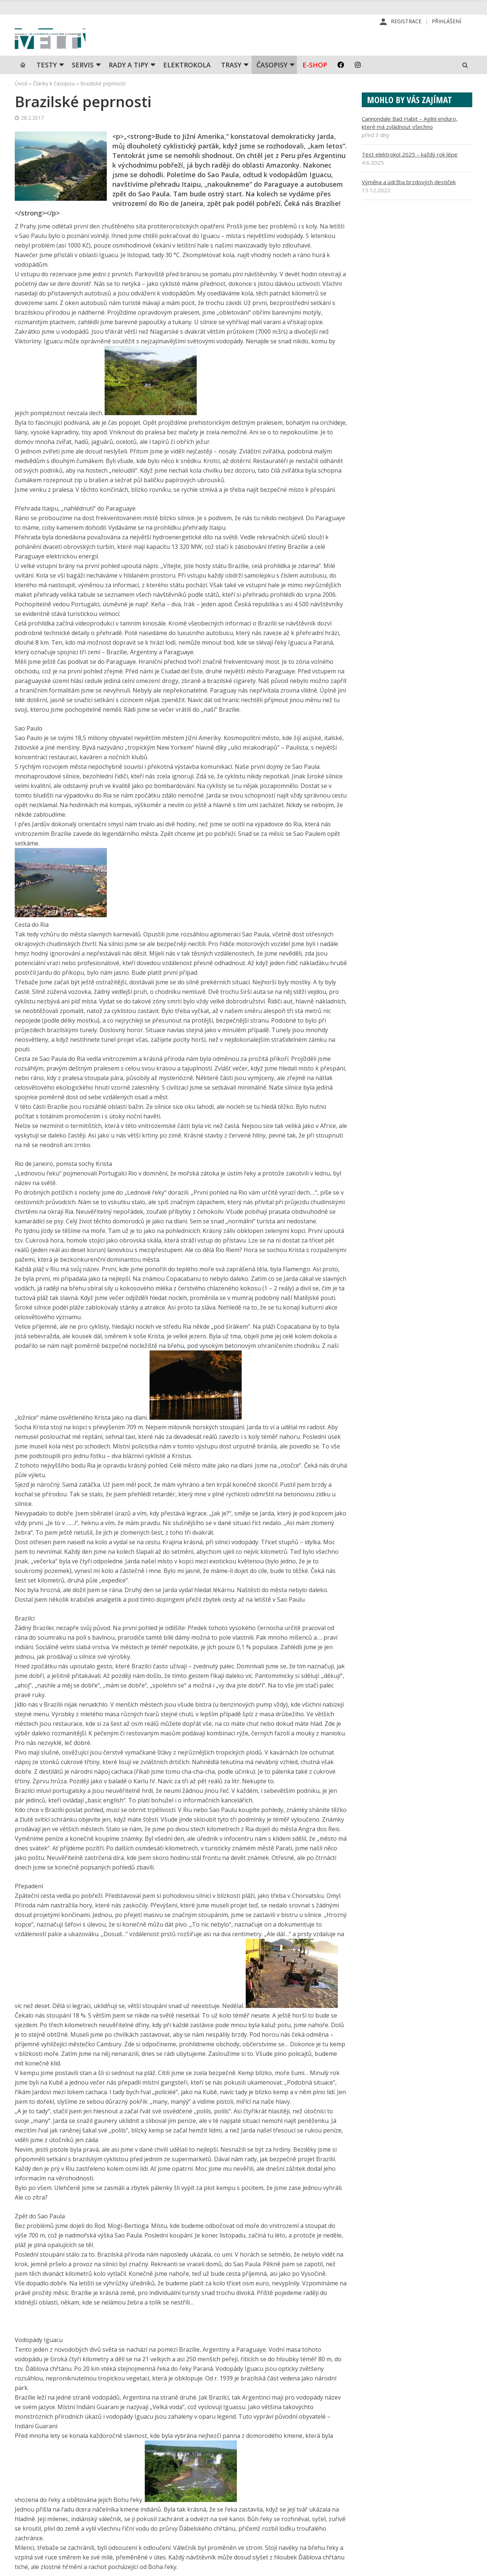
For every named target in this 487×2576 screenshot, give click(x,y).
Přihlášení (446, 21)
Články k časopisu (54, 101)
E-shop (314, 82)
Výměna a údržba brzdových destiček (409, 200)
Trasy (231, 82)
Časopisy (271, 82)
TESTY (46, 82)
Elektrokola (187, 82)
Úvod (21, 101)
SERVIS (83, 82)
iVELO (77, 48)
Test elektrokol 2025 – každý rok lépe (410, 172)
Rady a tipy (128, 82)
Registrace (406, 21)
